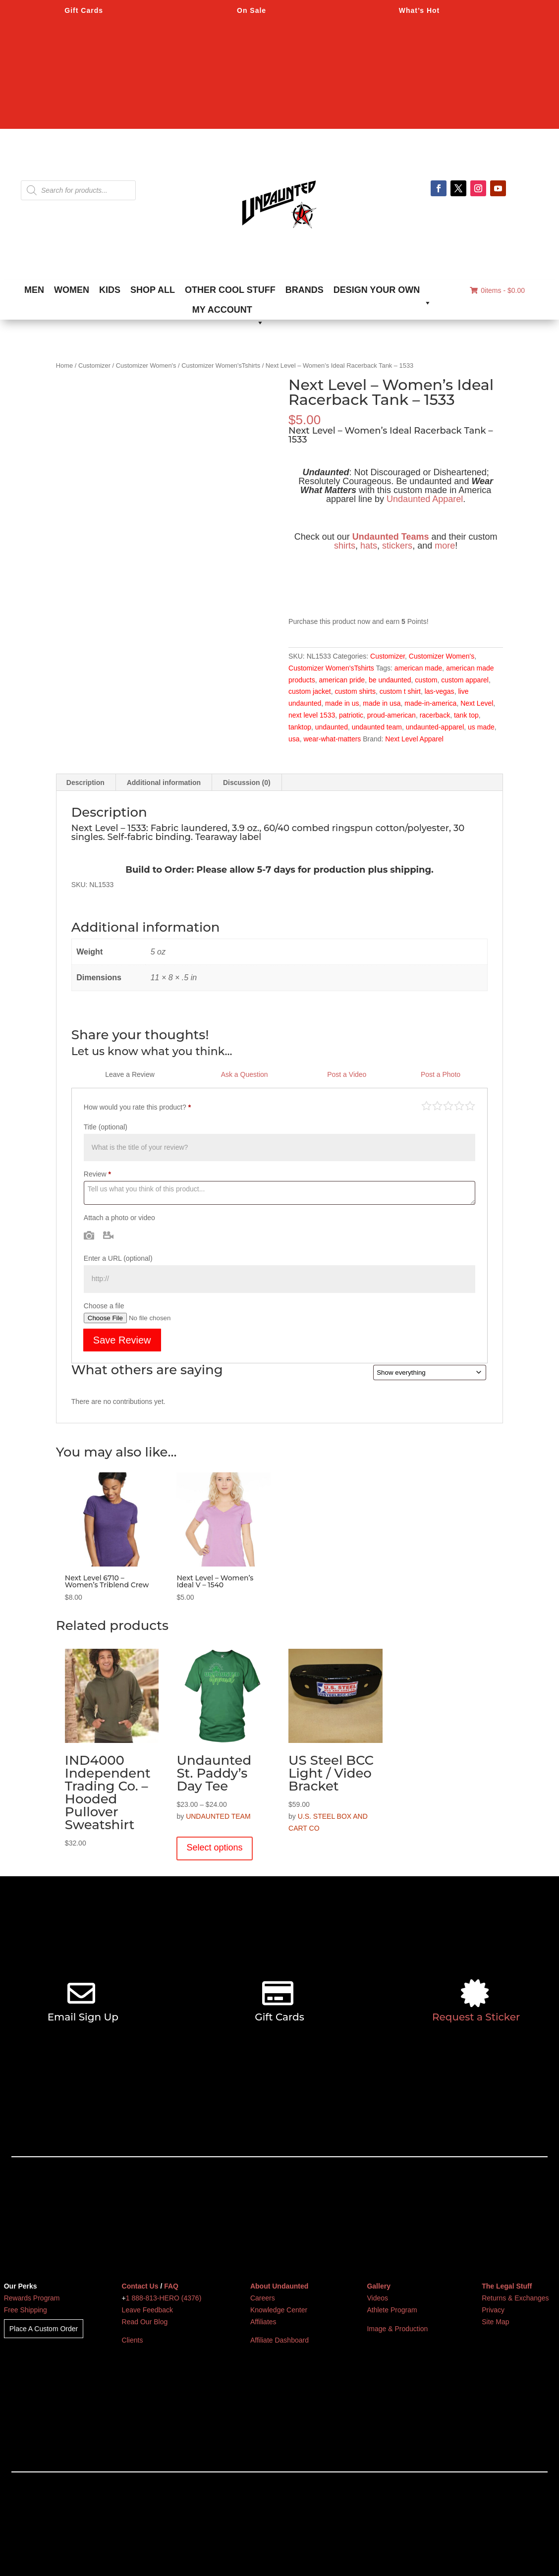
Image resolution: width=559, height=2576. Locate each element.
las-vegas (439, 691)
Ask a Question (244, 1074)
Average (448, 1105)
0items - (497, 290)
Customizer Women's (146, 365)
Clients (132, 2340)
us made (481, 727)
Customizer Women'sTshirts (220, 365)
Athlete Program (392, 2310)
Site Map (495, 2322)
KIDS (109, 290)
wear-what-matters (332, 739)
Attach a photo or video (119, 1218)
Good (459, 1105)
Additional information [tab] (164, 782)
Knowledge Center (278, 2310)
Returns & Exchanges (515, 2298)
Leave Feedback (147, 2310)
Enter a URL (118, 1258)
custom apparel (465, 680)
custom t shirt (400, 691)
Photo (89, 1235)
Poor (426, 1105)
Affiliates (263, 2322)
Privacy (493, 2310)
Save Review (122, 1340)
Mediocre (437, 1105)
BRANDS (304, 290)
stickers (397, 546)
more (445, 546)
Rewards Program (32, 2298)
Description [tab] (85, 782)
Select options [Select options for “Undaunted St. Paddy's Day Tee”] (214, 1847)
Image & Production (397, 2329)
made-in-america (430, 703)
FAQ (171, 2286)
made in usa (381, 703)
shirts (344, 546)
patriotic (351, 715)
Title (105, 1127)
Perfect (470, 1105)
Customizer (94, 365)
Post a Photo (440, 1074)
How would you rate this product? (137, 1107)
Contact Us (140, 2286)
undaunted (331, 727)
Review (97, 1174)
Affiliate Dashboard (279, 2340)
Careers (262, 2298)
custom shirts (355, 691)
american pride (342, 680)
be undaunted (390, 680)
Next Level (476, 703)
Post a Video (346, 1074)
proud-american (391, 715)
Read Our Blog (145, 2322)
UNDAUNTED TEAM (218, 1816)
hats (368, 546)
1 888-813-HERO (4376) (164, 2298)
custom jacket (309, 691)
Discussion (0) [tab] (247, 782)
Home (64, 365)
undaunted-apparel (435, 727)
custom (426, 680)
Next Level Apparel (414, 739)
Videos (377, 2298)
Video (108, 1235)
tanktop (299, 727)
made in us (342, 703)
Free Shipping (25, 2310)
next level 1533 (311, 715)
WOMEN (71, 290)
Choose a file (104, 1306)
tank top (466, 715)
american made (418, 668)
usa (294, 739)
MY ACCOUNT (228, 312)
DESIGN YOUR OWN (383, 292)
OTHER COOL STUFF (230, 290)
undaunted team (377, 727)
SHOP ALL (152, 290)
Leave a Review (130, 1074)
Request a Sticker (476, 2017)
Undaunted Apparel (425, 499)
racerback (435, 715)
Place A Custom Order (43, 2329)
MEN (34, 290)
